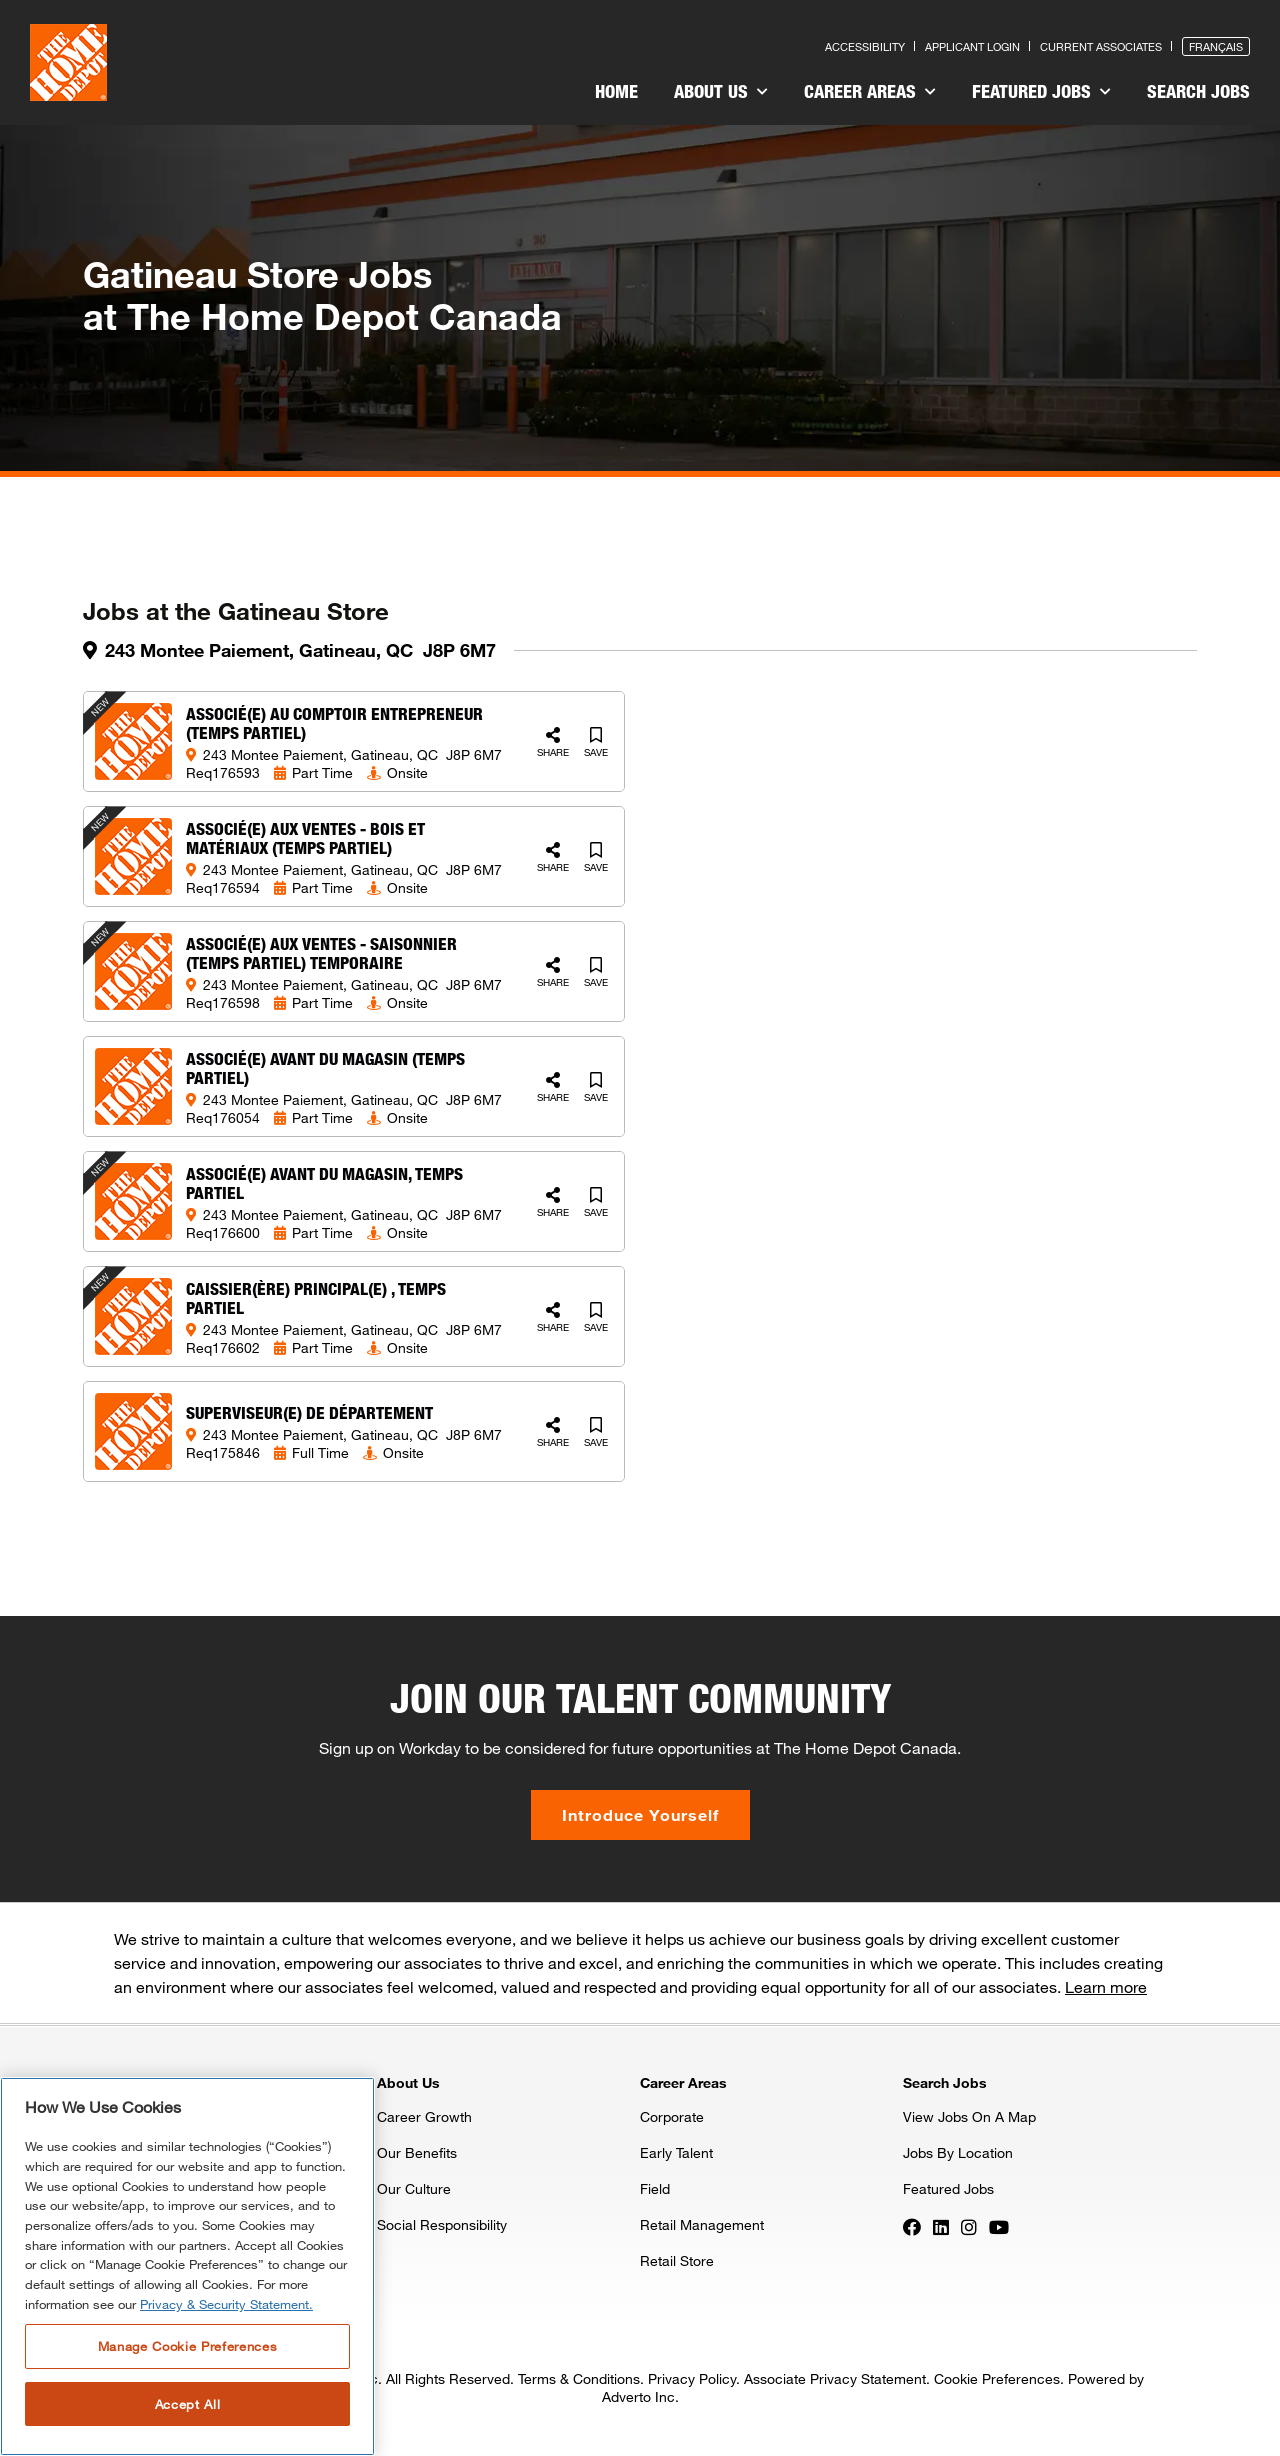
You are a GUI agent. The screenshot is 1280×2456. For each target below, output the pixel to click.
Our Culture (414, 2188)
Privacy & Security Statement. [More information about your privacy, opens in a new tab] (226, 2304)
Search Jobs (1198, 91)
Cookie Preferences (997, 2378)
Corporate (672, 2116)
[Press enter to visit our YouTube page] (999, 2226)
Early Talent (676, 2152)
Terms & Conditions (579, 2378)
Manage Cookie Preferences (187, 2346)
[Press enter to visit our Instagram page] (969, 2226)
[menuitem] (616, 94)
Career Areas (870, 91)
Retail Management (702, 2224)
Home (616, 91)
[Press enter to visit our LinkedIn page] (941, 2226)
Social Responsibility (442, 2224)
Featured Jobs (1041, 91)
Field (655, 2188)
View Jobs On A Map (969, 2116)
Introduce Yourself (640, 1814)
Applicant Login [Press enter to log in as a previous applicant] (972, 46)
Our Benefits (417, 2152)
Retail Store (677, 2260)
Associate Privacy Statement (835, 2378)
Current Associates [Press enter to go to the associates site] (1101, 46)
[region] (187, 2266)
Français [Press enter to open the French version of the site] (1216, 46)
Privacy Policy (692, 2378)
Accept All (188, 2404)
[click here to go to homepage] (68, 62)
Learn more (1106, 1986)
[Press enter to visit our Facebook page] (912, 2226)
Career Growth (424, 2116)
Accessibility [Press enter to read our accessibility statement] (865, 46)
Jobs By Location (958, 2152)
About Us (721, 91)
